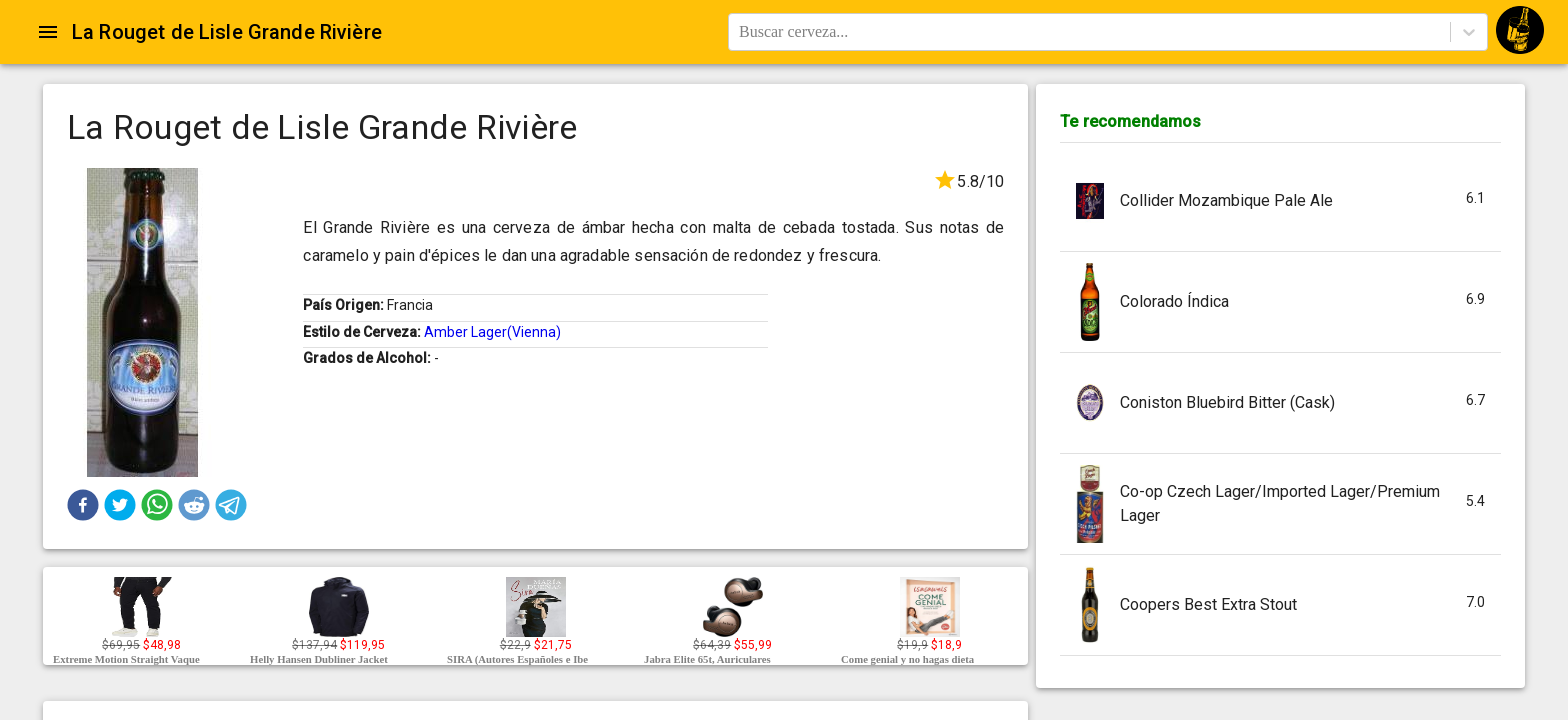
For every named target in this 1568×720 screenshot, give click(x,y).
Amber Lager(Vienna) (492, 332)
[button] (83, 505)
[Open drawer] (48, 32)
